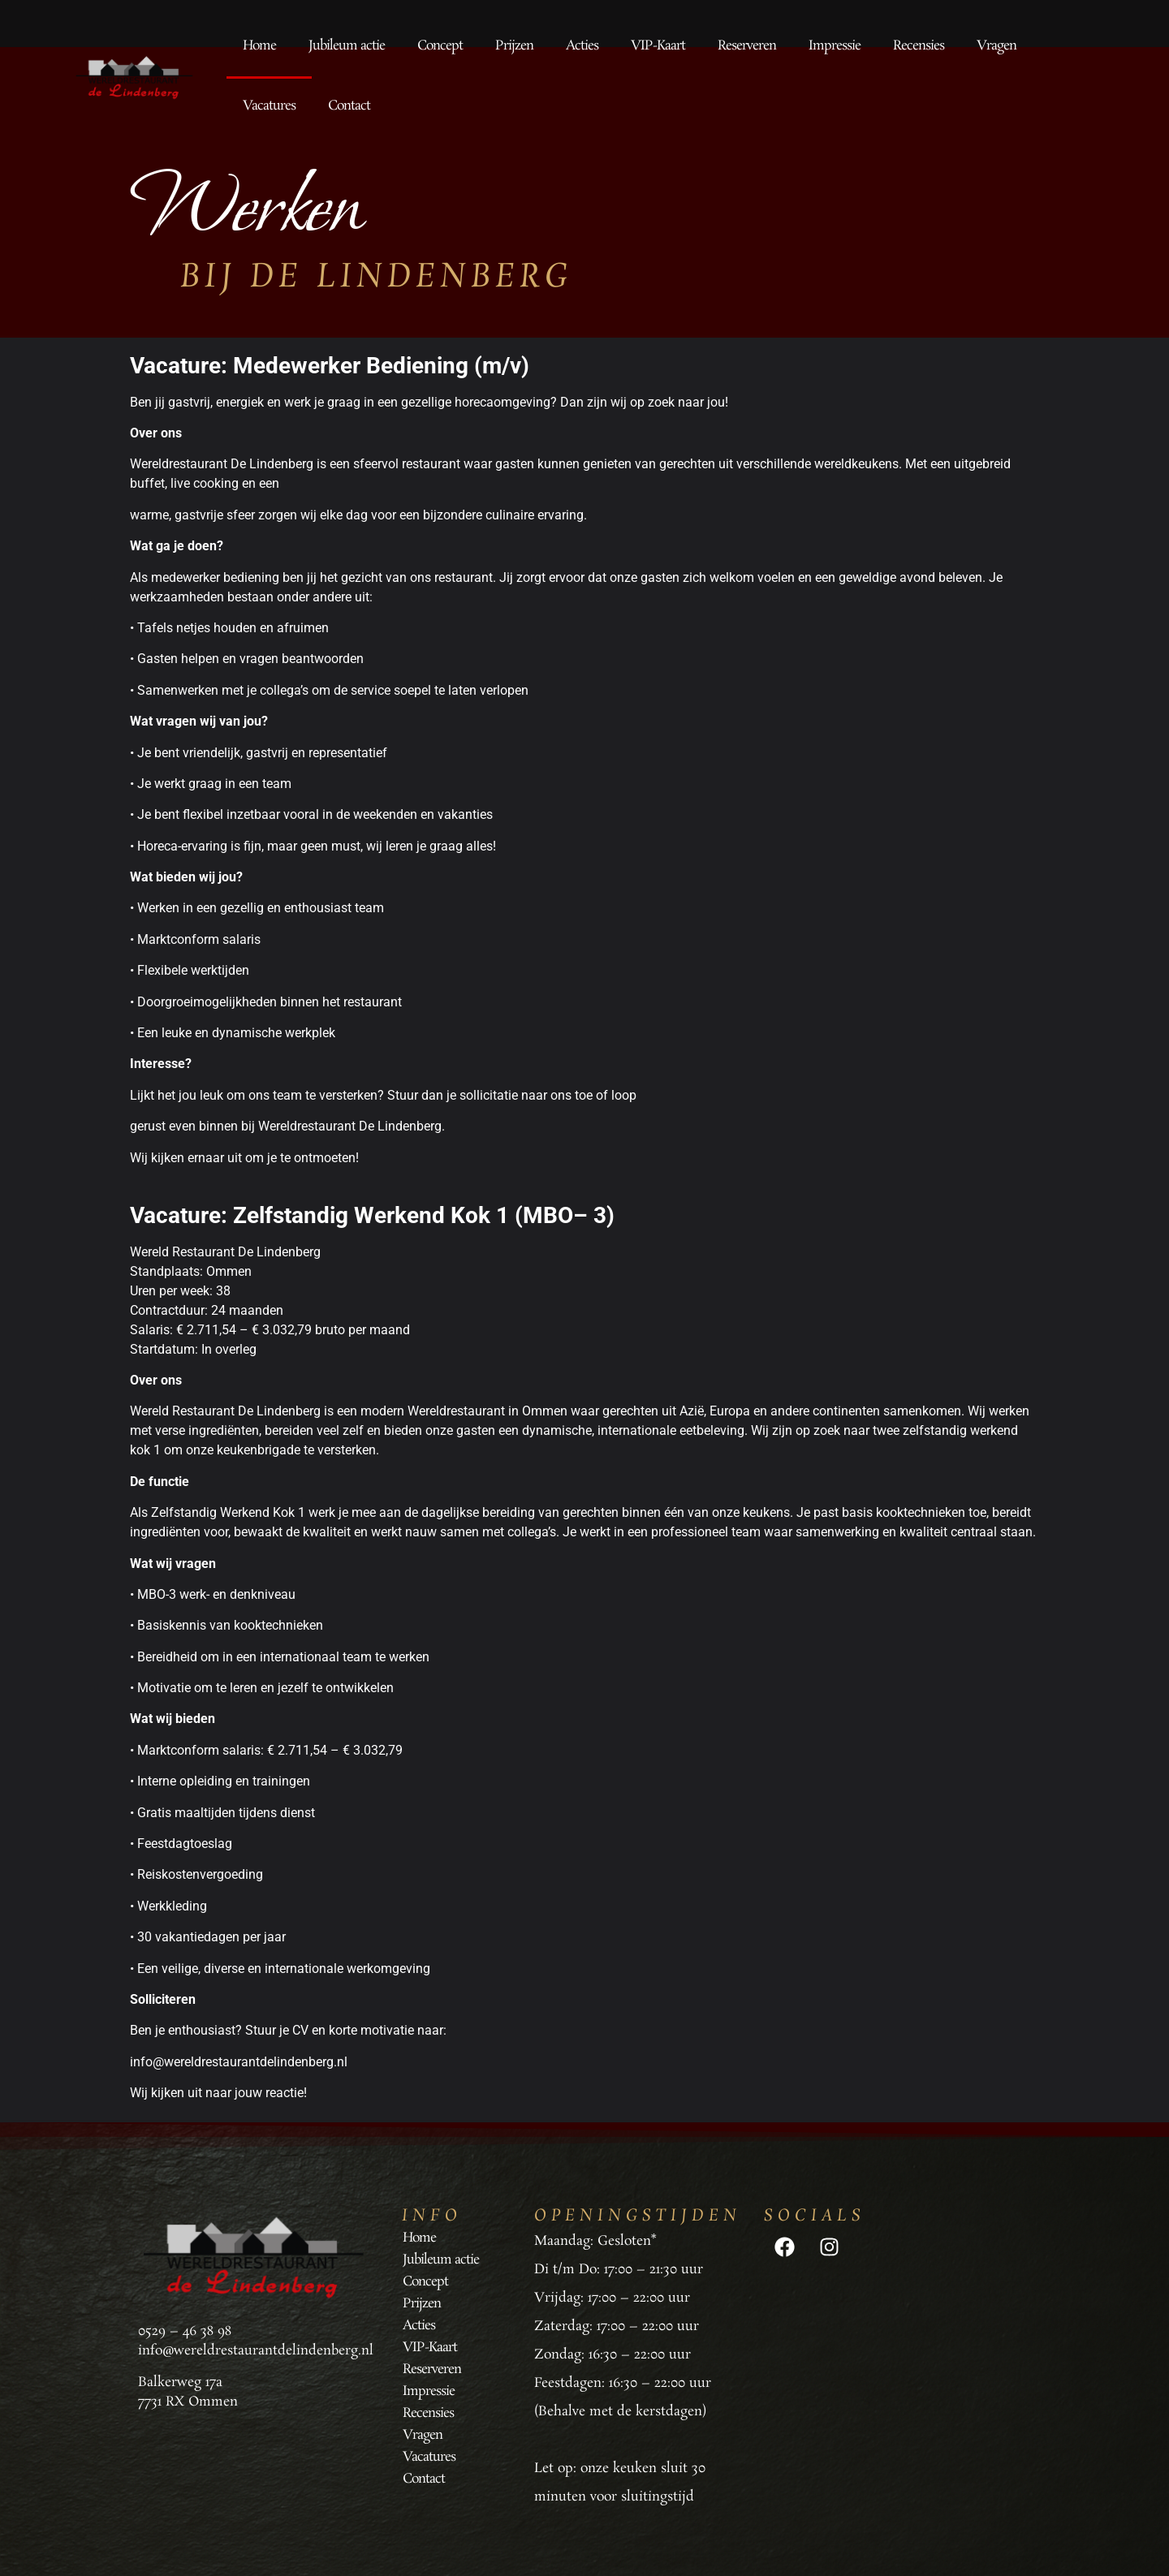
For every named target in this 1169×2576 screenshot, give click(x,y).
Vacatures (269, 106)
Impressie (835, 46)
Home (259, 46)
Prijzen (514, 46)
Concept (440, 46)
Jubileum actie (346, 46)
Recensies (918, 46)
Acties (582, 46)
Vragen (996, 46)
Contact (349, 106)
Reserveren (747, 46)
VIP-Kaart (658, 46)
